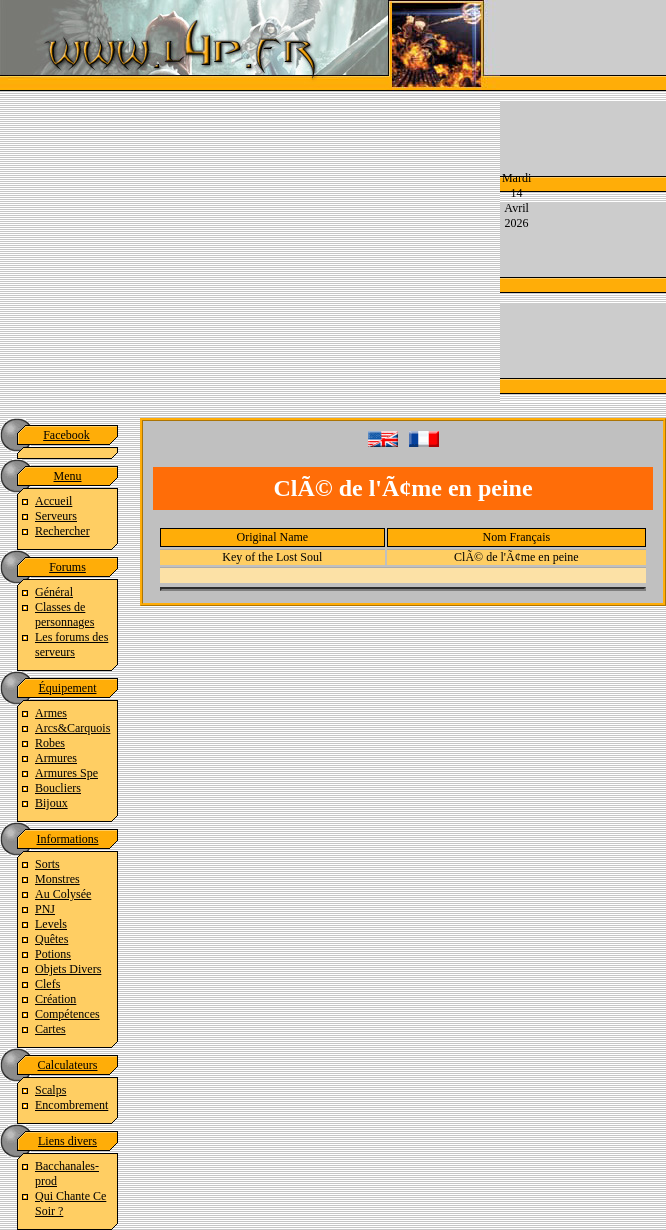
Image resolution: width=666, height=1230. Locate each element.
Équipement (68, 688)
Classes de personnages (64, 614)
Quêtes (51, 939)
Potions (53, 954)
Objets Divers (68, 969)
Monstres (57, 879)
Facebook (66, 435)
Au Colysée (63, 894)
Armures (56, 758)
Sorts (47, 864)
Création (55, 999)
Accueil (53, 501)
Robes (50, 743)
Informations (68, 839)
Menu (68, 476)
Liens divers (67, 1141)
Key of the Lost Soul (272, 557)
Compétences (67, 1014)
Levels (51, 924)
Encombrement (71, 1105)
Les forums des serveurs (71, 644)
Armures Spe (66, 773)
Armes (51, 713)
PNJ (45, 909)
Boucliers (58, 788)
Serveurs (56, 516)
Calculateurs (68, 1065)
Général (54, 592)
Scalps (50, 1090)
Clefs (47, 984)
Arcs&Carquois (72, 728)
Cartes (50, 1029)
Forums (67, 567)
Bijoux (51, 803)
